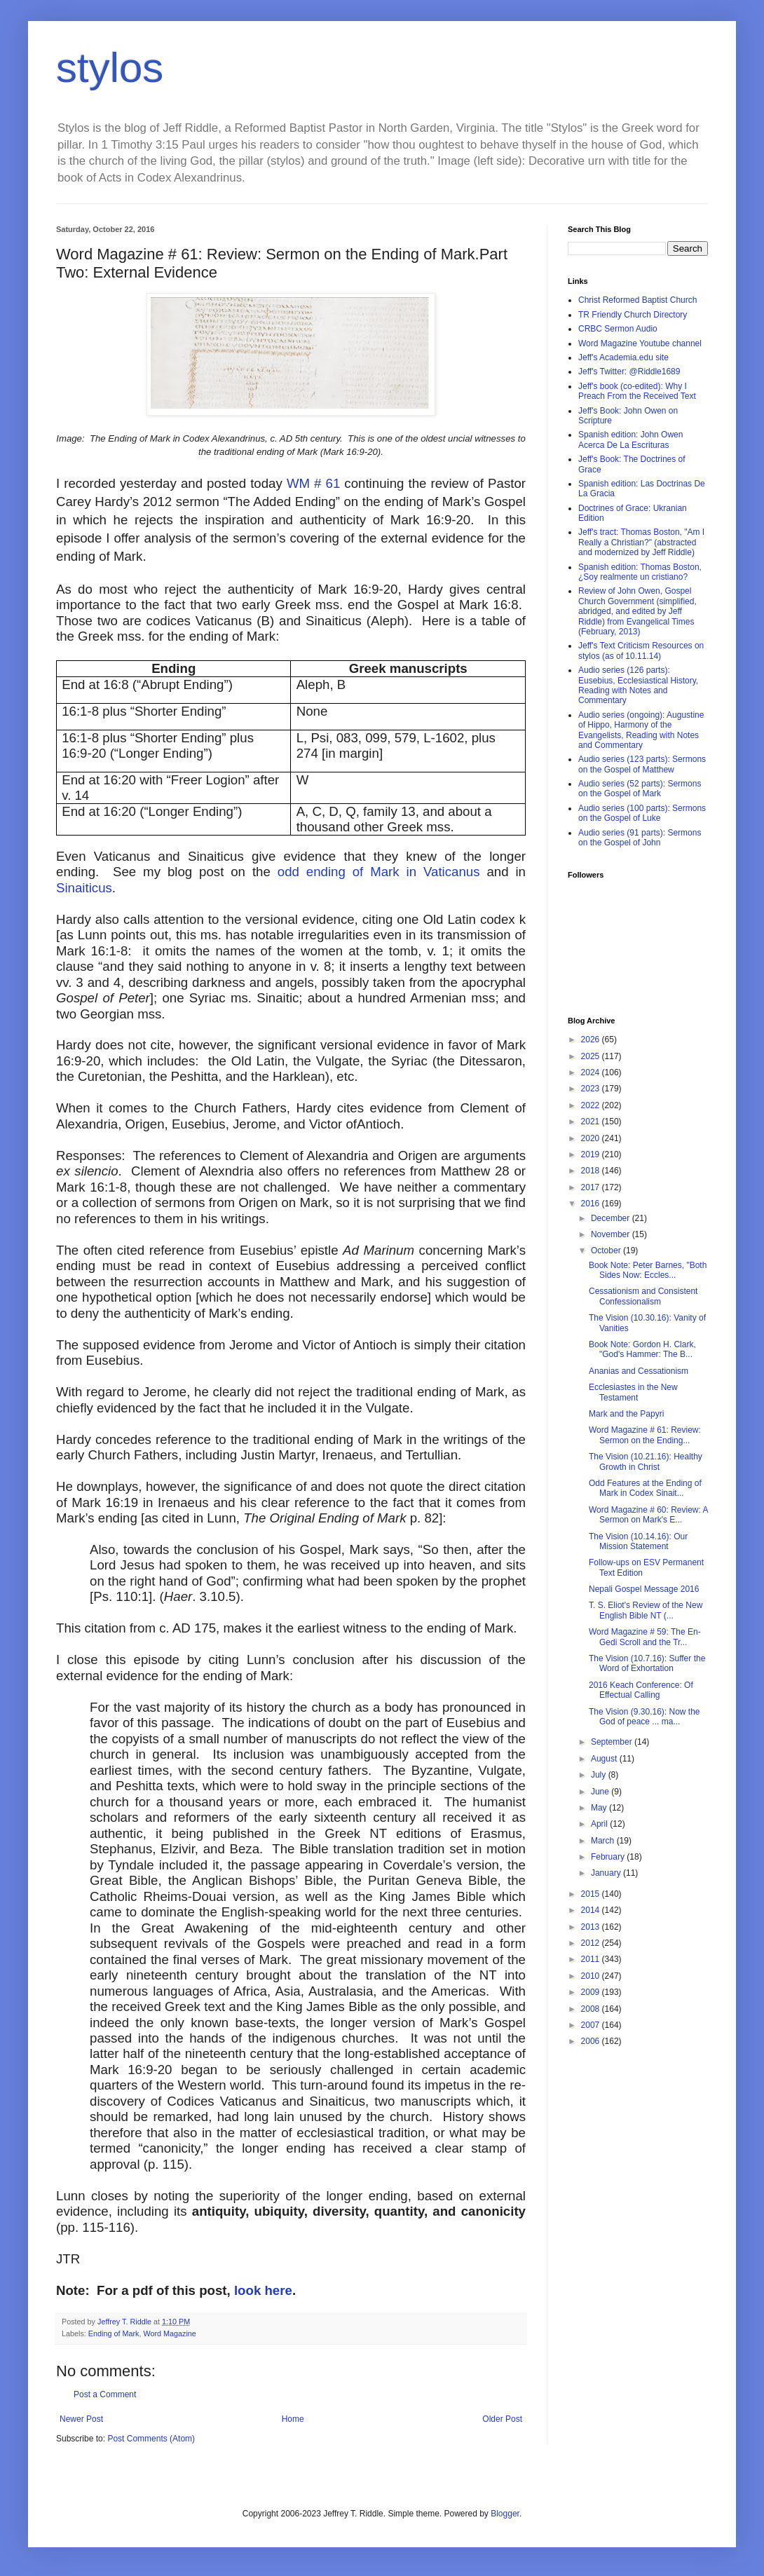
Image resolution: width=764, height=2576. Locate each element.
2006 (591, 2041)
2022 (591, 1105)
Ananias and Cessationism (638, 1371)
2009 (591, 1992)
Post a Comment (105, 2394)
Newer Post (81, 2419)
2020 (591, 1138)
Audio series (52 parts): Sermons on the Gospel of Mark (639, 788)
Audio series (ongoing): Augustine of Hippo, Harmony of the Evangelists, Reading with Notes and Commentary (641, 730)
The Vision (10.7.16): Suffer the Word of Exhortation (647, 1663)
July (599, 1775)
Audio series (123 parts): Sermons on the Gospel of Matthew (642, 764)
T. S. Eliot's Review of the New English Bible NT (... (645, 1610)
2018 (591, 1170)
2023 (591, 1088)
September (612, 1742)
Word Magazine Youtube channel (640, 343)
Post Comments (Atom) (151, 2439)
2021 (591, 1121)
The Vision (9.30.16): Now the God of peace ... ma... (644, 1716)
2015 (591, 1894)
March (604, 1841)
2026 (591, 1039)
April (600, 1824)
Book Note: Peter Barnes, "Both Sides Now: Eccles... (648, 1270)
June (601, 1792)
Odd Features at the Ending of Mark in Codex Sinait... (645, 1488)
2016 (591, 1203)
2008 (591, 2009)
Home (293, 2419)
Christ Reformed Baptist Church (637, 300)
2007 (591, 2025)
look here (263, 2290)
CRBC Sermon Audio (617, 329)
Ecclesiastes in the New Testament (633, 1392)
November (611, 1234)
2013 (591, 1927)
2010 (591, 1976)
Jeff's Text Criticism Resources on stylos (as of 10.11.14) (641, 650)
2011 (591, 1959)
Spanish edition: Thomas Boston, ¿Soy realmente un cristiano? (640, 572)
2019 (591, 1154)
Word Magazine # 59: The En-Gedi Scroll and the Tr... (645, 1637)
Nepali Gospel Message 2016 (644, 1589)
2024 (591, 1072)
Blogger (505, 2514)
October (607, 1250)
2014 (591, 1910)
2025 (591, 1056)
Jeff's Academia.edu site (623, 357)
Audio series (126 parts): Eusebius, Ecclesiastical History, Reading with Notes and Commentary (638, 685)
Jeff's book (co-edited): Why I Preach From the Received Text (637, 391)
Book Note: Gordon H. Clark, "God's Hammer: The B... (642, 1349)
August (605, 1759)
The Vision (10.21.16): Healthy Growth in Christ (645, 1461)
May (600, 1808)
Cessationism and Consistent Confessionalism (643, 1296)
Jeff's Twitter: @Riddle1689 (629, 371)
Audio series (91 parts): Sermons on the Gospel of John (639, 837)
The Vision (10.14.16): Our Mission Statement (638, 1541)
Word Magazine (169, 2333)
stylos (109, 67)
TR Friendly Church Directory (632, 315)
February (609, 1857)
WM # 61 (313, 483)
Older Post (502, 2419)
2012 (591, 1943)
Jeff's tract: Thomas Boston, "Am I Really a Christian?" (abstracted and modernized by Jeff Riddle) (641, 542)
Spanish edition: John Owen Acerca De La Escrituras (630, 439)
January (607, 1873)
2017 (591, 1187)
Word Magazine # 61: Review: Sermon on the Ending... (645, 1435)
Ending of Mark (113, 2333)
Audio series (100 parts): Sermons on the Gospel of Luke (642, 813)
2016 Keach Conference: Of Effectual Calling (641, 1690)
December (611, 1218)
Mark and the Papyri (626, 1414)
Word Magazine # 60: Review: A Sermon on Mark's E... (648, 1515)
